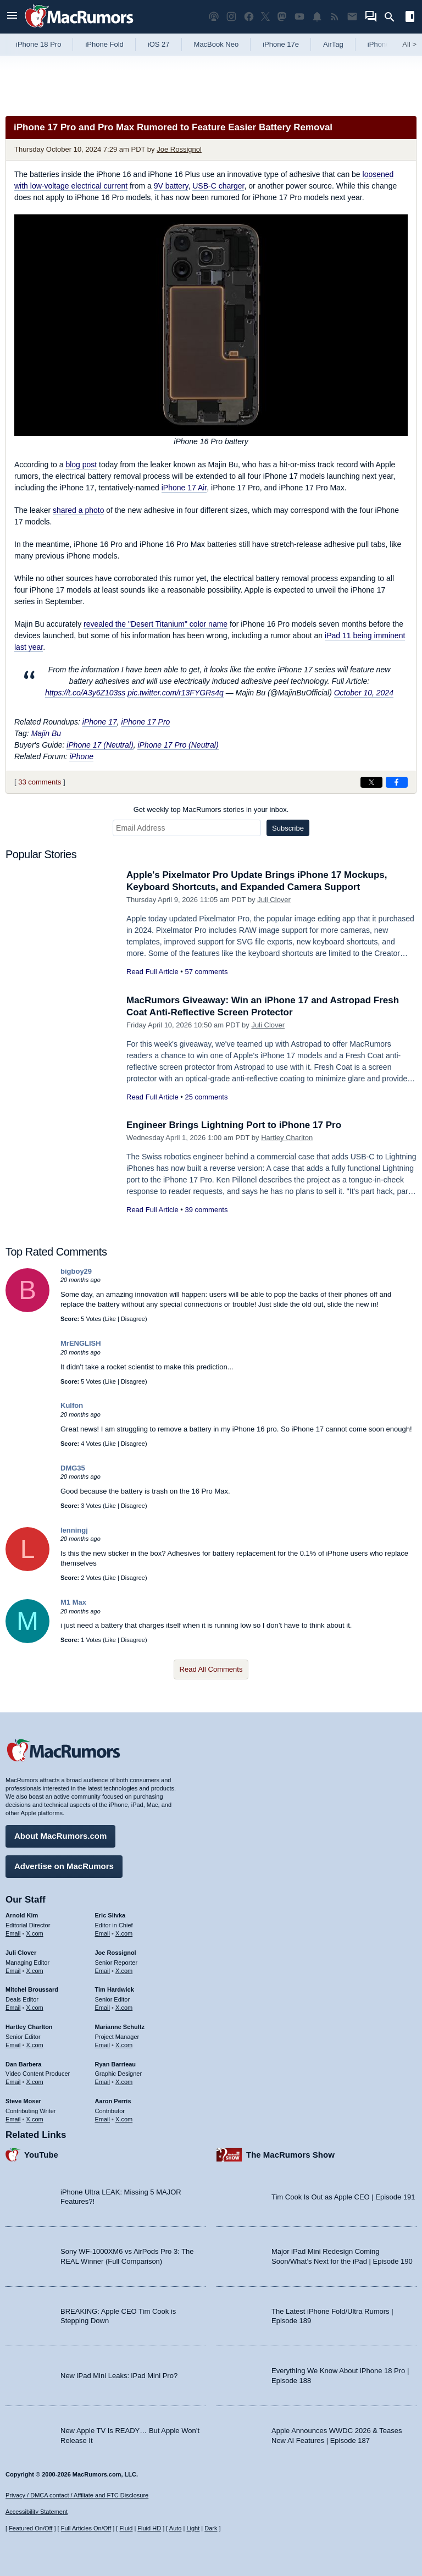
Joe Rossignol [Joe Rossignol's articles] (115, 1952)
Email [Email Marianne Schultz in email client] (102, 2045)
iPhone (81, 756)
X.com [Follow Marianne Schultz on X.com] (123, 2045)
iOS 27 (159, 44)
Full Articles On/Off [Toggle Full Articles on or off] (86, 2528)
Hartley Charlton (287, 1138)
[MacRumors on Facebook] (248, 17)
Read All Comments (211, 1669)
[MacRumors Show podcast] (213, 17)
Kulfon (71, 1405)
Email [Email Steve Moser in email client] (13, 2119)
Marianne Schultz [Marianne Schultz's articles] (120, 2027)
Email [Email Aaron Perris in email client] (102, 2119)
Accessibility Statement (36, 2511)
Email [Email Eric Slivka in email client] (102, 1933)
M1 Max (73, 1602)
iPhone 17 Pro (145, 721)
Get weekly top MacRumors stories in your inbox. (211, 809)
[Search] (393, 17)
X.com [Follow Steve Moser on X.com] (34, 2119)
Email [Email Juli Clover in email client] (13, 1970)
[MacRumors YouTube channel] (299, 17)
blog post (81, 464)
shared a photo (78, 510)
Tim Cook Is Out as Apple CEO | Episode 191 (343, 2197)
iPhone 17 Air (184, 487)
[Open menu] (12, 17)
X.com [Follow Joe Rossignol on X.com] (123, 1970)
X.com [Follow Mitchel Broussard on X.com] (34, 2007)
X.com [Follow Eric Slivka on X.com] (123, 1933)
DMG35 (72, 1468)
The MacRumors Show (290, 2154)
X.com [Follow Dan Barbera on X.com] (34, 2082)
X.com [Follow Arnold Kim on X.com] (34, 1933)
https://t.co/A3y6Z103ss (85, 692)
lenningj (74, 1530)
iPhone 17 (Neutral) (99, 744)
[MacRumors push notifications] (317, 17)
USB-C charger (218, 185)
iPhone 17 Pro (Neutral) (177, 744)
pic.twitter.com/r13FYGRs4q (175, 692)
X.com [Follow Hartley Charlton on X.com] (34, 2045)
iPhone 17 (99, 721)
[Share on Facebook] (397, 782)
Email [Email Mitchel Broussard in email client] (13, 2007)
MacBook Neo (216, 44)
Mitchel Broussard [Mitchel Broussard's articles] (31, 1989)
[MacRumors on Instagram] (231, 17)
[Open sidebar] (410, 18)
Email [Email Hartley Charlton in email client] (13, 2045)
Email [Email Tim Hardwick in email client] (102, 2007)
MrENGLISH (80, 1343)
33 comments (39, 782)
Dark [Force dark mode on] (210, 2528)
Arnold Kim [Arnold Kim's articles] (21, 1915)
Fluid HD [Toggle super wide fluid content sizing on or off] (149, 2528)
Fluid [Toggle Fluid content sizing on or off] (125, 2528)
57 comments (206, 972)
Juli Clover (274, 899)
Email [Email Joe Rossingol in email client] (102, 1970)
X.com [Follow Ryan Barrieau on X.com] (123, 2082)
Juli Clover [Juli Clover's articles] (20, 1952)
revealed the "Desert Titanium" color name (155, 624)
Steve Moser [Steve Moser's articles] (23, 2101)
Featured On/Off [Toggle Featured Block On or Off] (30, 2528)
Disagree (133, 1318)
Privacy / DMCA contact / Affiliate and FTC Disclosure (76, 2495)
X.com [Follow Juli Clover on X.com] (34, 1970)
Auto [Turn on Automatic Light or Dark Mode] (175, 2528)
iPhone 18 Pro (38, 44)
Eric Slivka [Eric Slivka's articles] (110, 1915)
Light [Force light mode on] (192, 2528)
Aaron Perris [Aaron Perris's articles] (113, 2101)
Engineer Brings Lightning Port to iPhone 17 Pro (233, 1125)
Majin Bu (46, 733)
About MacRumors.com (60, 1835)
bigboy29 (76, 1271)
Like (110, 1318)
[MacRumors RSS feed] (334, 17)
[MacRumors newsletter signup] (352, 17)
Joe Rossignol (179, 149)
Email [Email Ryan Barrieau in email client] (102, 2082)
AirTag (333, 44)
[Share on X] (371, 782)
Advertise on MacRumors (64, 1866)
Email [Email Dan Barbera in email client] (13, 2082)
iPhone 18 (384, 44)
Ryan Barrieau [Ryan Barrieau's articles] (115, 2064)
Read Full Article (152, 972)
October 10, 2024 (363, 692)
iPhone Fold (104, 44)
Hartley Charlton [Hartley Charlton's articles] (29, 2027)
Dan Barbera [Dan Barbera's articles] (23, 2064)
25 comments (206, 1097)
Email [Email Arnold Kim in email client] (13, 1933)
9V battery (171, 185)
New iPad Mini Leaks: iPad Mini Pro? (118, 2376)
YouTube (41, 2154)
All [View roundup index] (409, 44)
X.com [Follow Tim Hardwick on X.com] (123, 2007)
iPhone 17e (281, 44)
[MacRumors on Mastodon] (281, 17)
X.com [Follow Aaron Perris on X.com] (123, 2119)
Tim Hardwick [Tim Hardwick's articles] (114, 1989)
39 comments (206, 1210)
